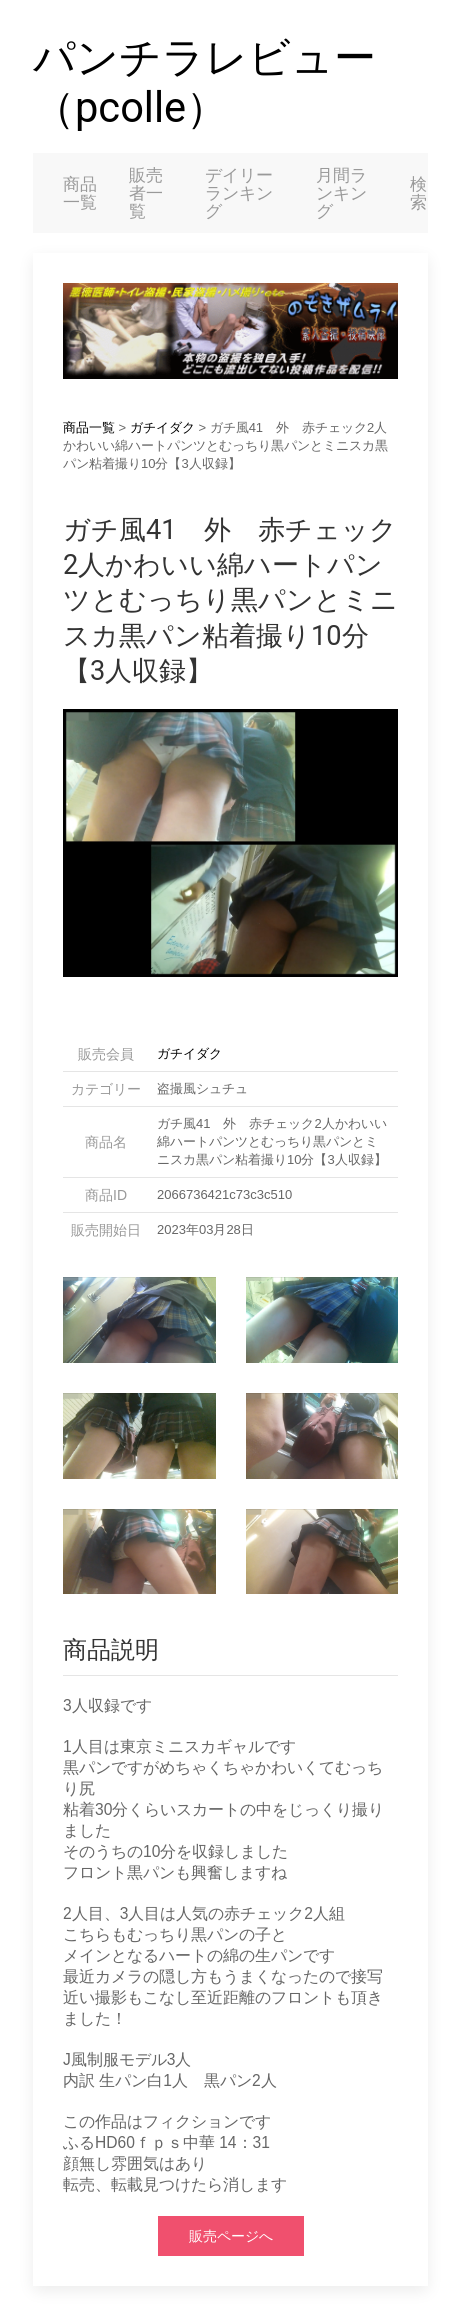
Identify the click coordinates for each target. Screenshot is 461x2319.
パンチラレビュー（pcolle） (204, 82)
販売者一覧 (146, 193)
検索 (418, 193)
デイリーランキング (239, 193)
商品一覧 (80, 193)
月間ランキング (341, 193)
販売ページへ (231, 2236)
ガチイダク (162, 427)
